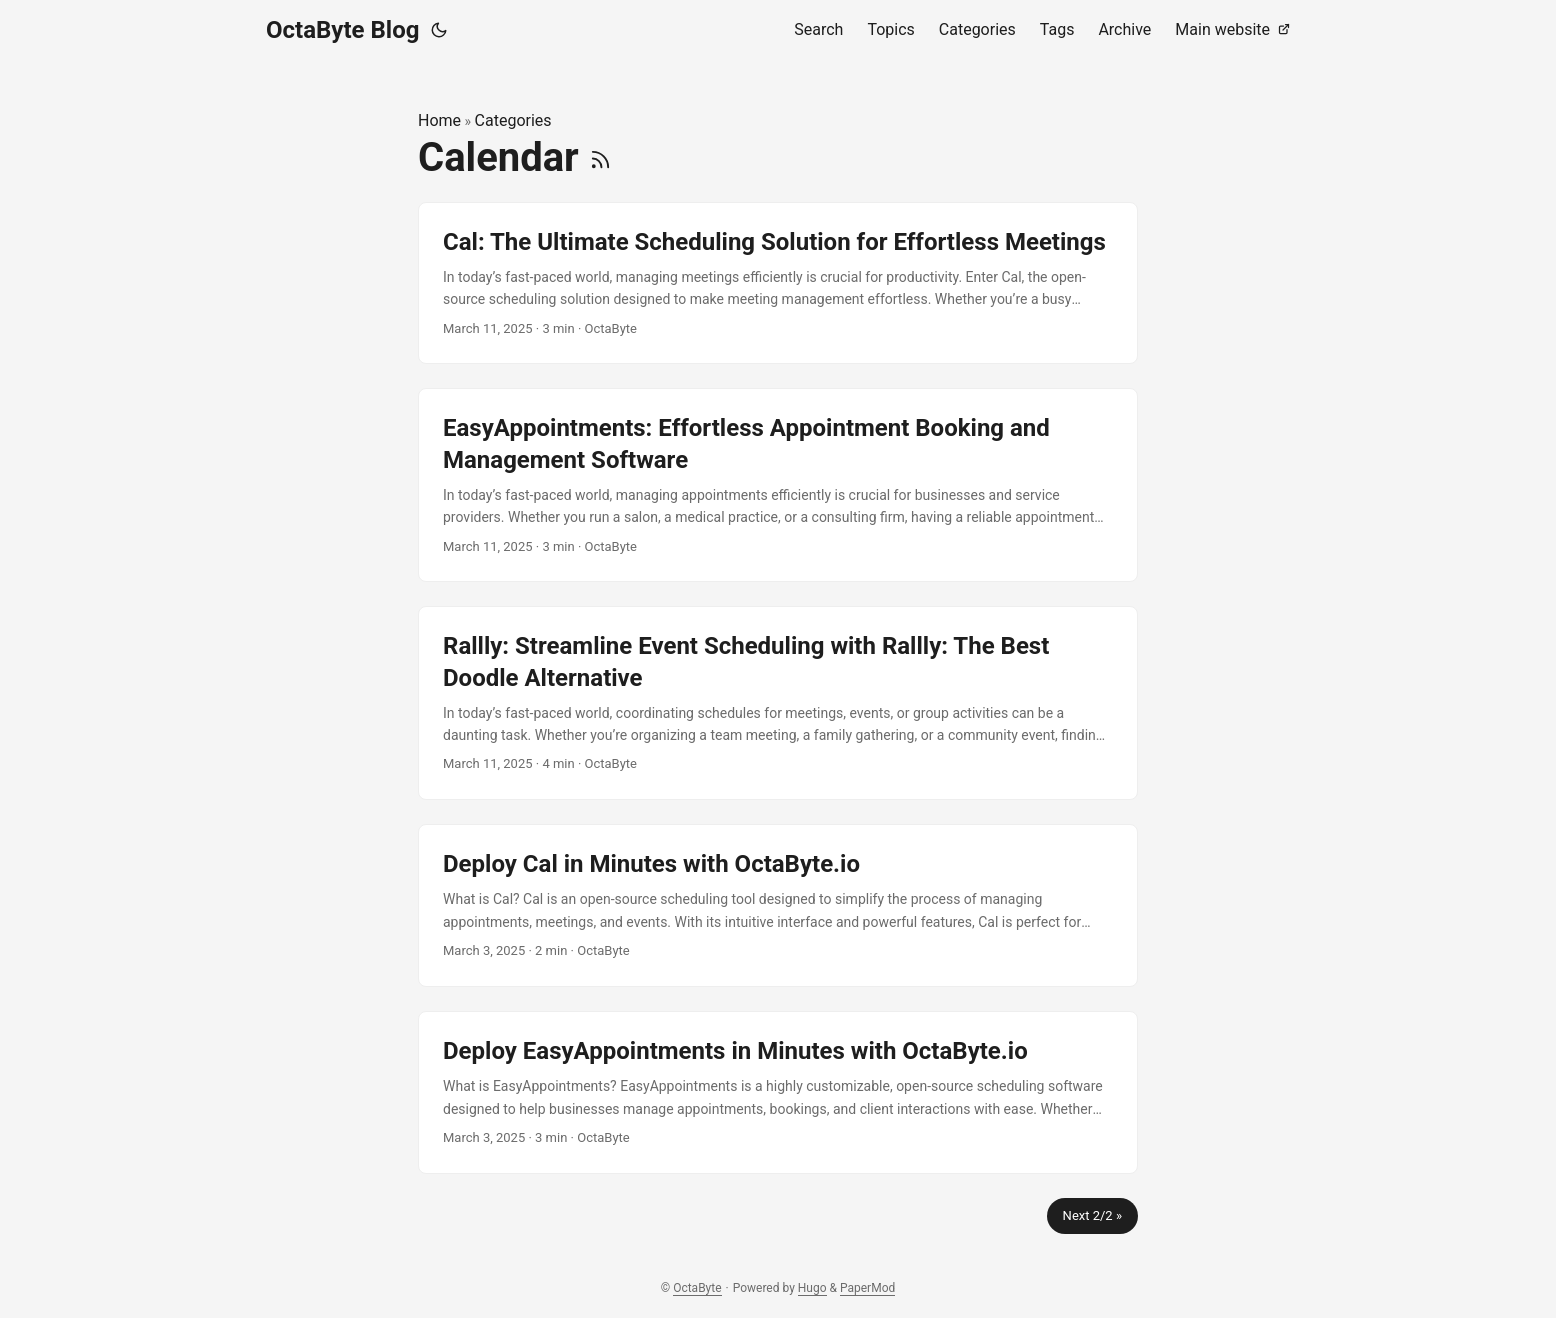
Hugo (812, 1288)
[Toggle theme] (439, 30)
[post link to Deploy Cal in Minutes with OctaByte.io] (778, 905)
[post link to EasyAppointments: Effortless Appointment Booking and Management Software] (778, 485)
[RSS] (600, 157)
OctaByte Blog (342, 30)
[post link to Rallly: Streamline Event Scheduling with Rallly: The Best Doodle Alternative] (778, 703)
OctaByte (697, 1288)
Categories (513, 120)
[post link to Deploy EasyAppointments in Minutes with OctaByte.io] (778, 1092)
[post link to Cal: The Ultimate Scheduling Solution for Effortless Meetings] (778, 283)
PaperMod (867, 1288)
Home (439, 120)
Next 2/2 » (1092, 1215)
